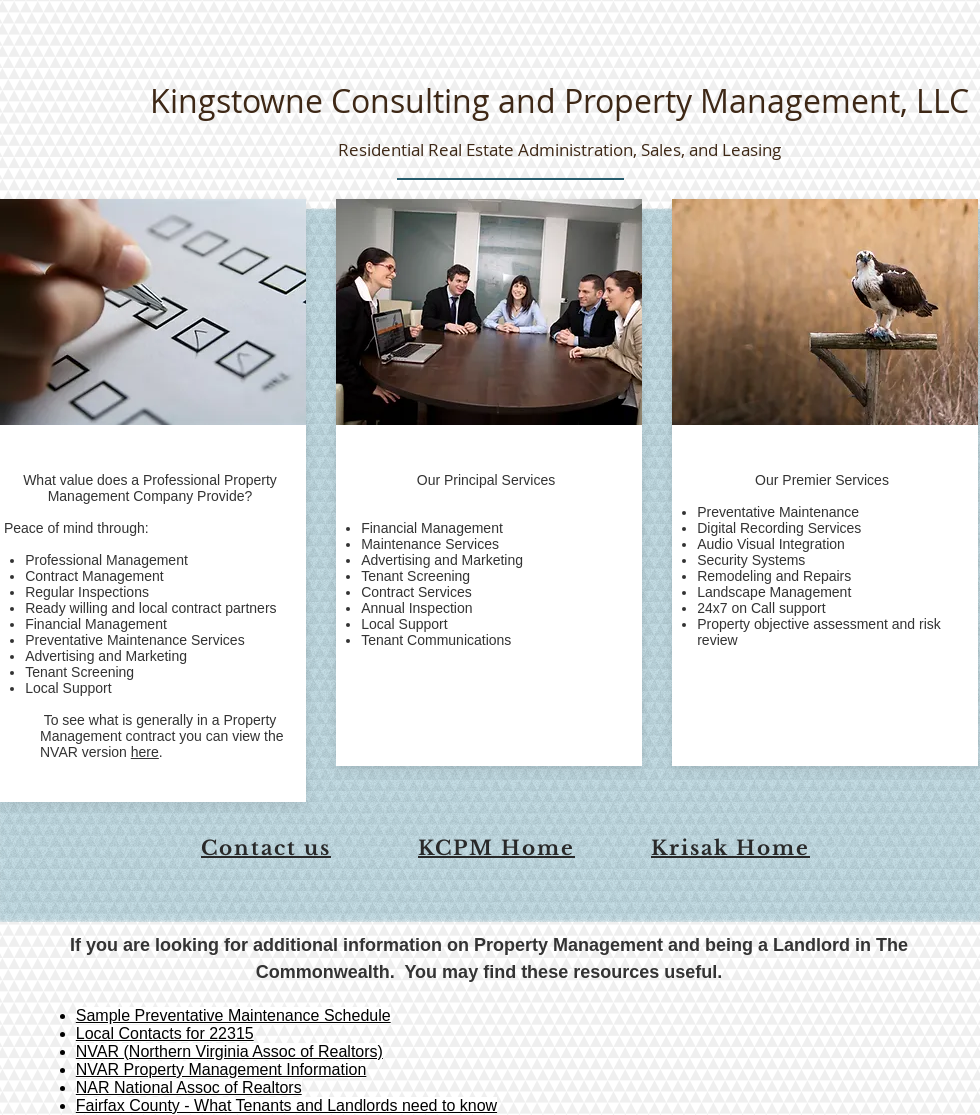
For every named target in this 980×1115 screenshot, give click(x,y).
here (145, 752)
